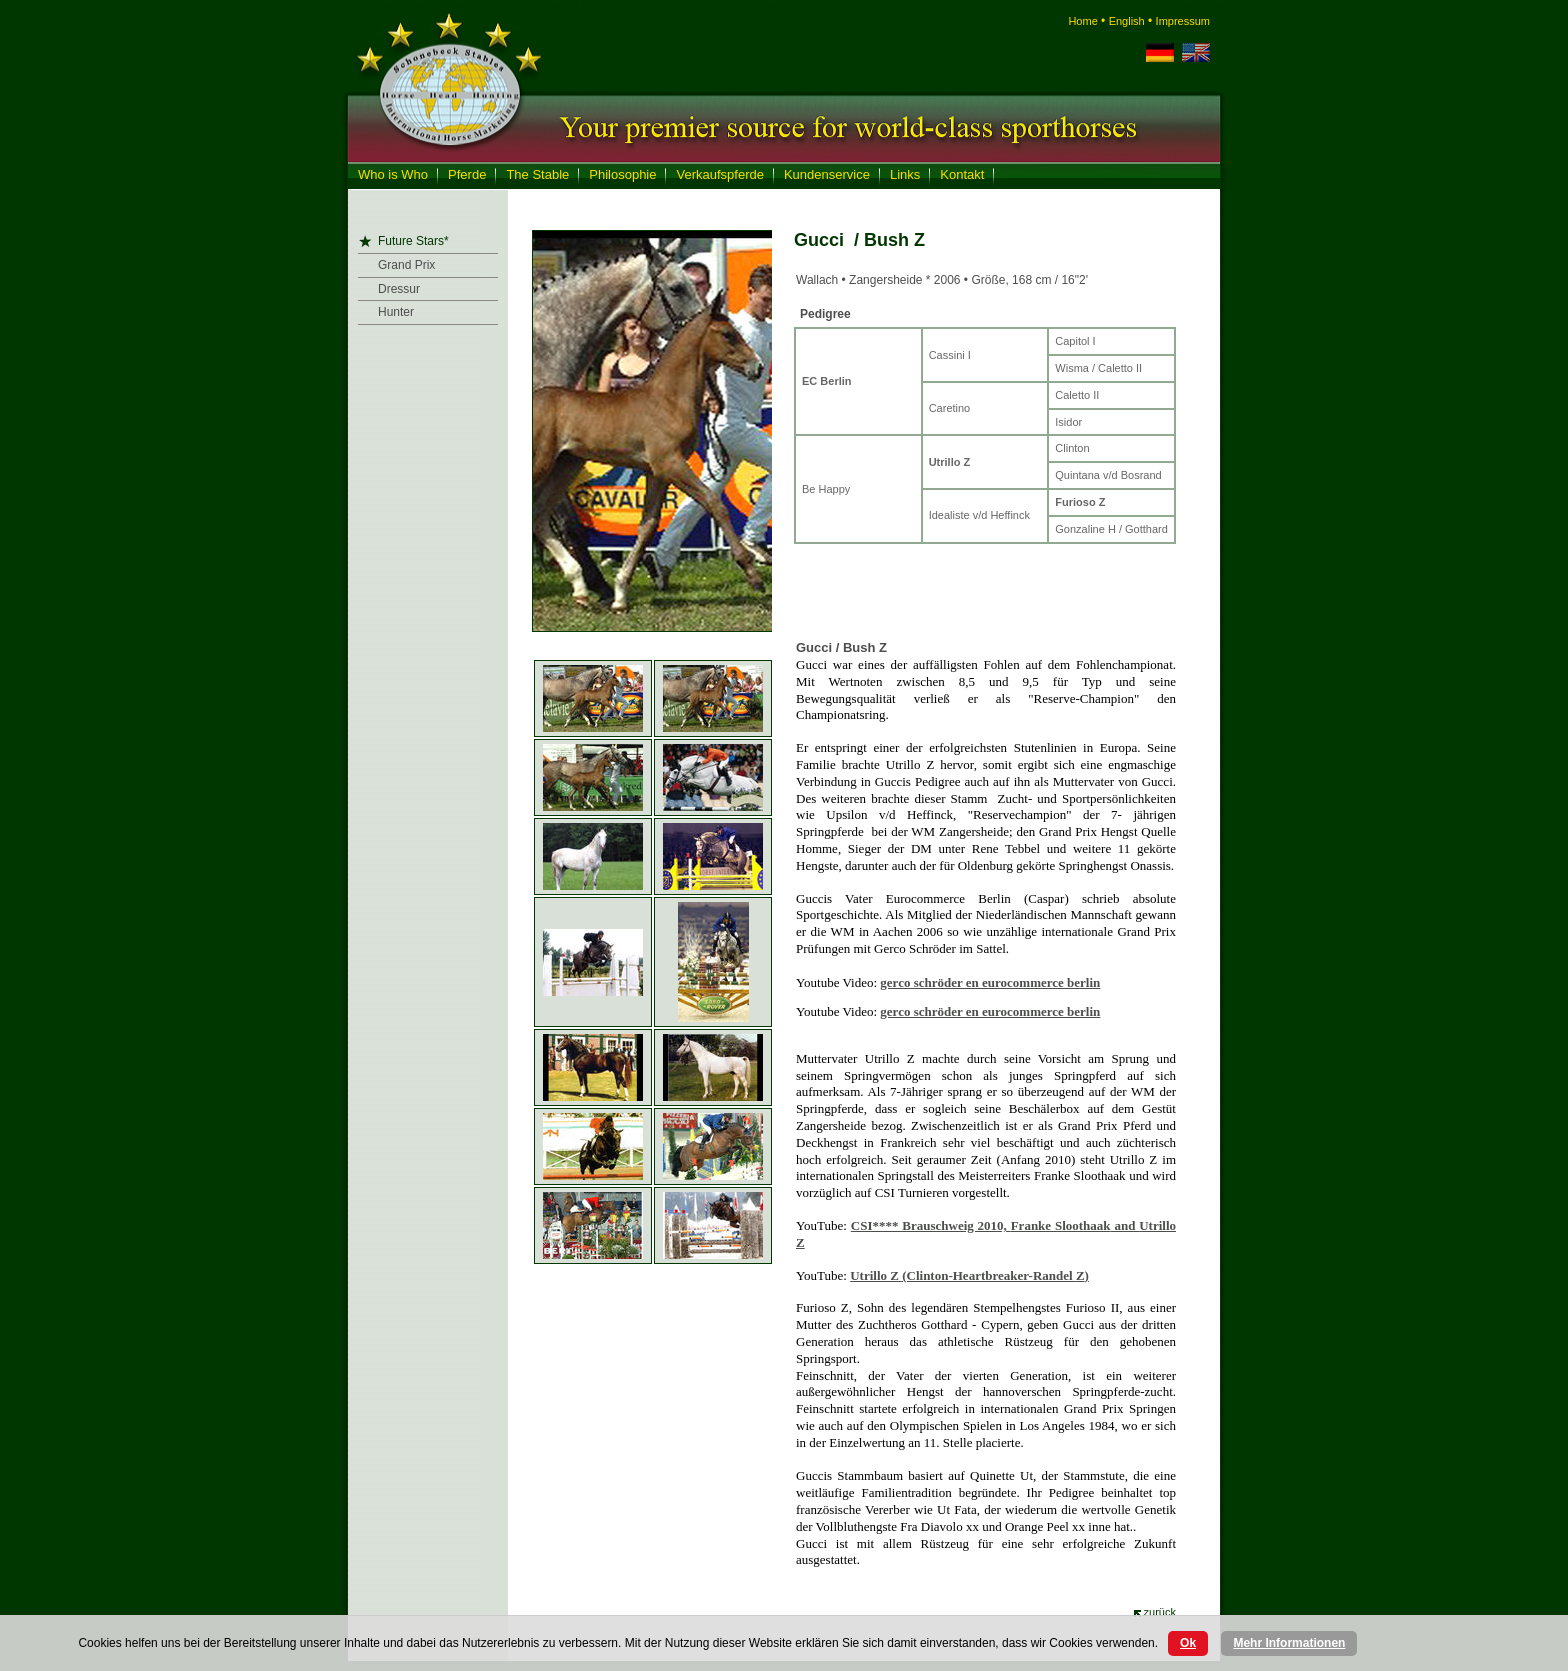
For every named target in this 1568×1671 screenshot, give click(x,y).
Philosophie (622, 174)
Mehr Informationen (1289, 1643)
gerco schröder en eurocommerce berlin (990, 982)
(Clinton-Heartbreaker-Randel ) (969, 1275)
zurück (1160, 1612)
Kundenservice (827, 174)
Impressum (1183, 21)
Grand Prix (406, 265)
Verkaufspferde (719, 174)
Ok (1188, 1643)
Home (1082, 21)
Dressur (399, 289)
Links (905, 174)
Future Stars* (413, 241)
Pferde (467, 174)
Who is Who (393, 174)
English (1127, 21)
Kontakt (962, 174)
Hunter (396, 312)
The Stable (537, 174)
